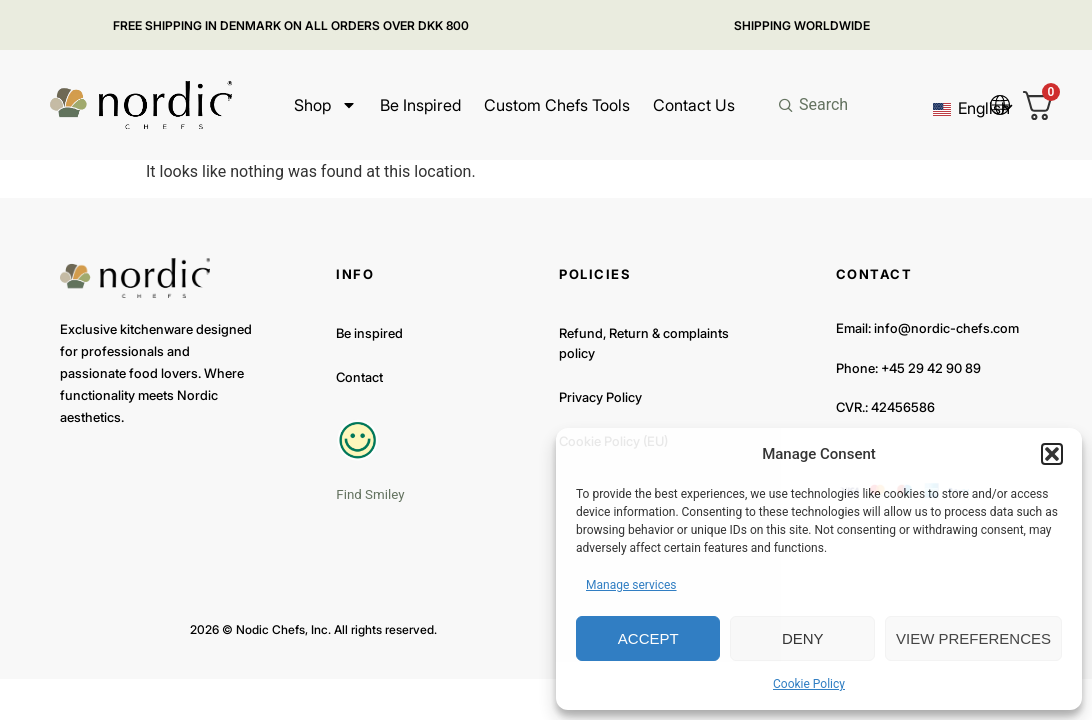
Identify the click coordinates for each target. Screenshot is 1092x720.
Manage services (631, 585)
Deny (803, 638)
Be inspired (420, 105)
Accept (648, 638)
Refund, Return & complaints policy (644, 343)
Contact (359, 377)
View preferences (973, 638)
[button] (1052, 454)
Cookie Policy (809, 684)
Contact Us (694, 105)
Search (823, 104)
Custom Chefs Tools (557, 105)
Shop (325, 105)
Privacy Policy (600, 397)
